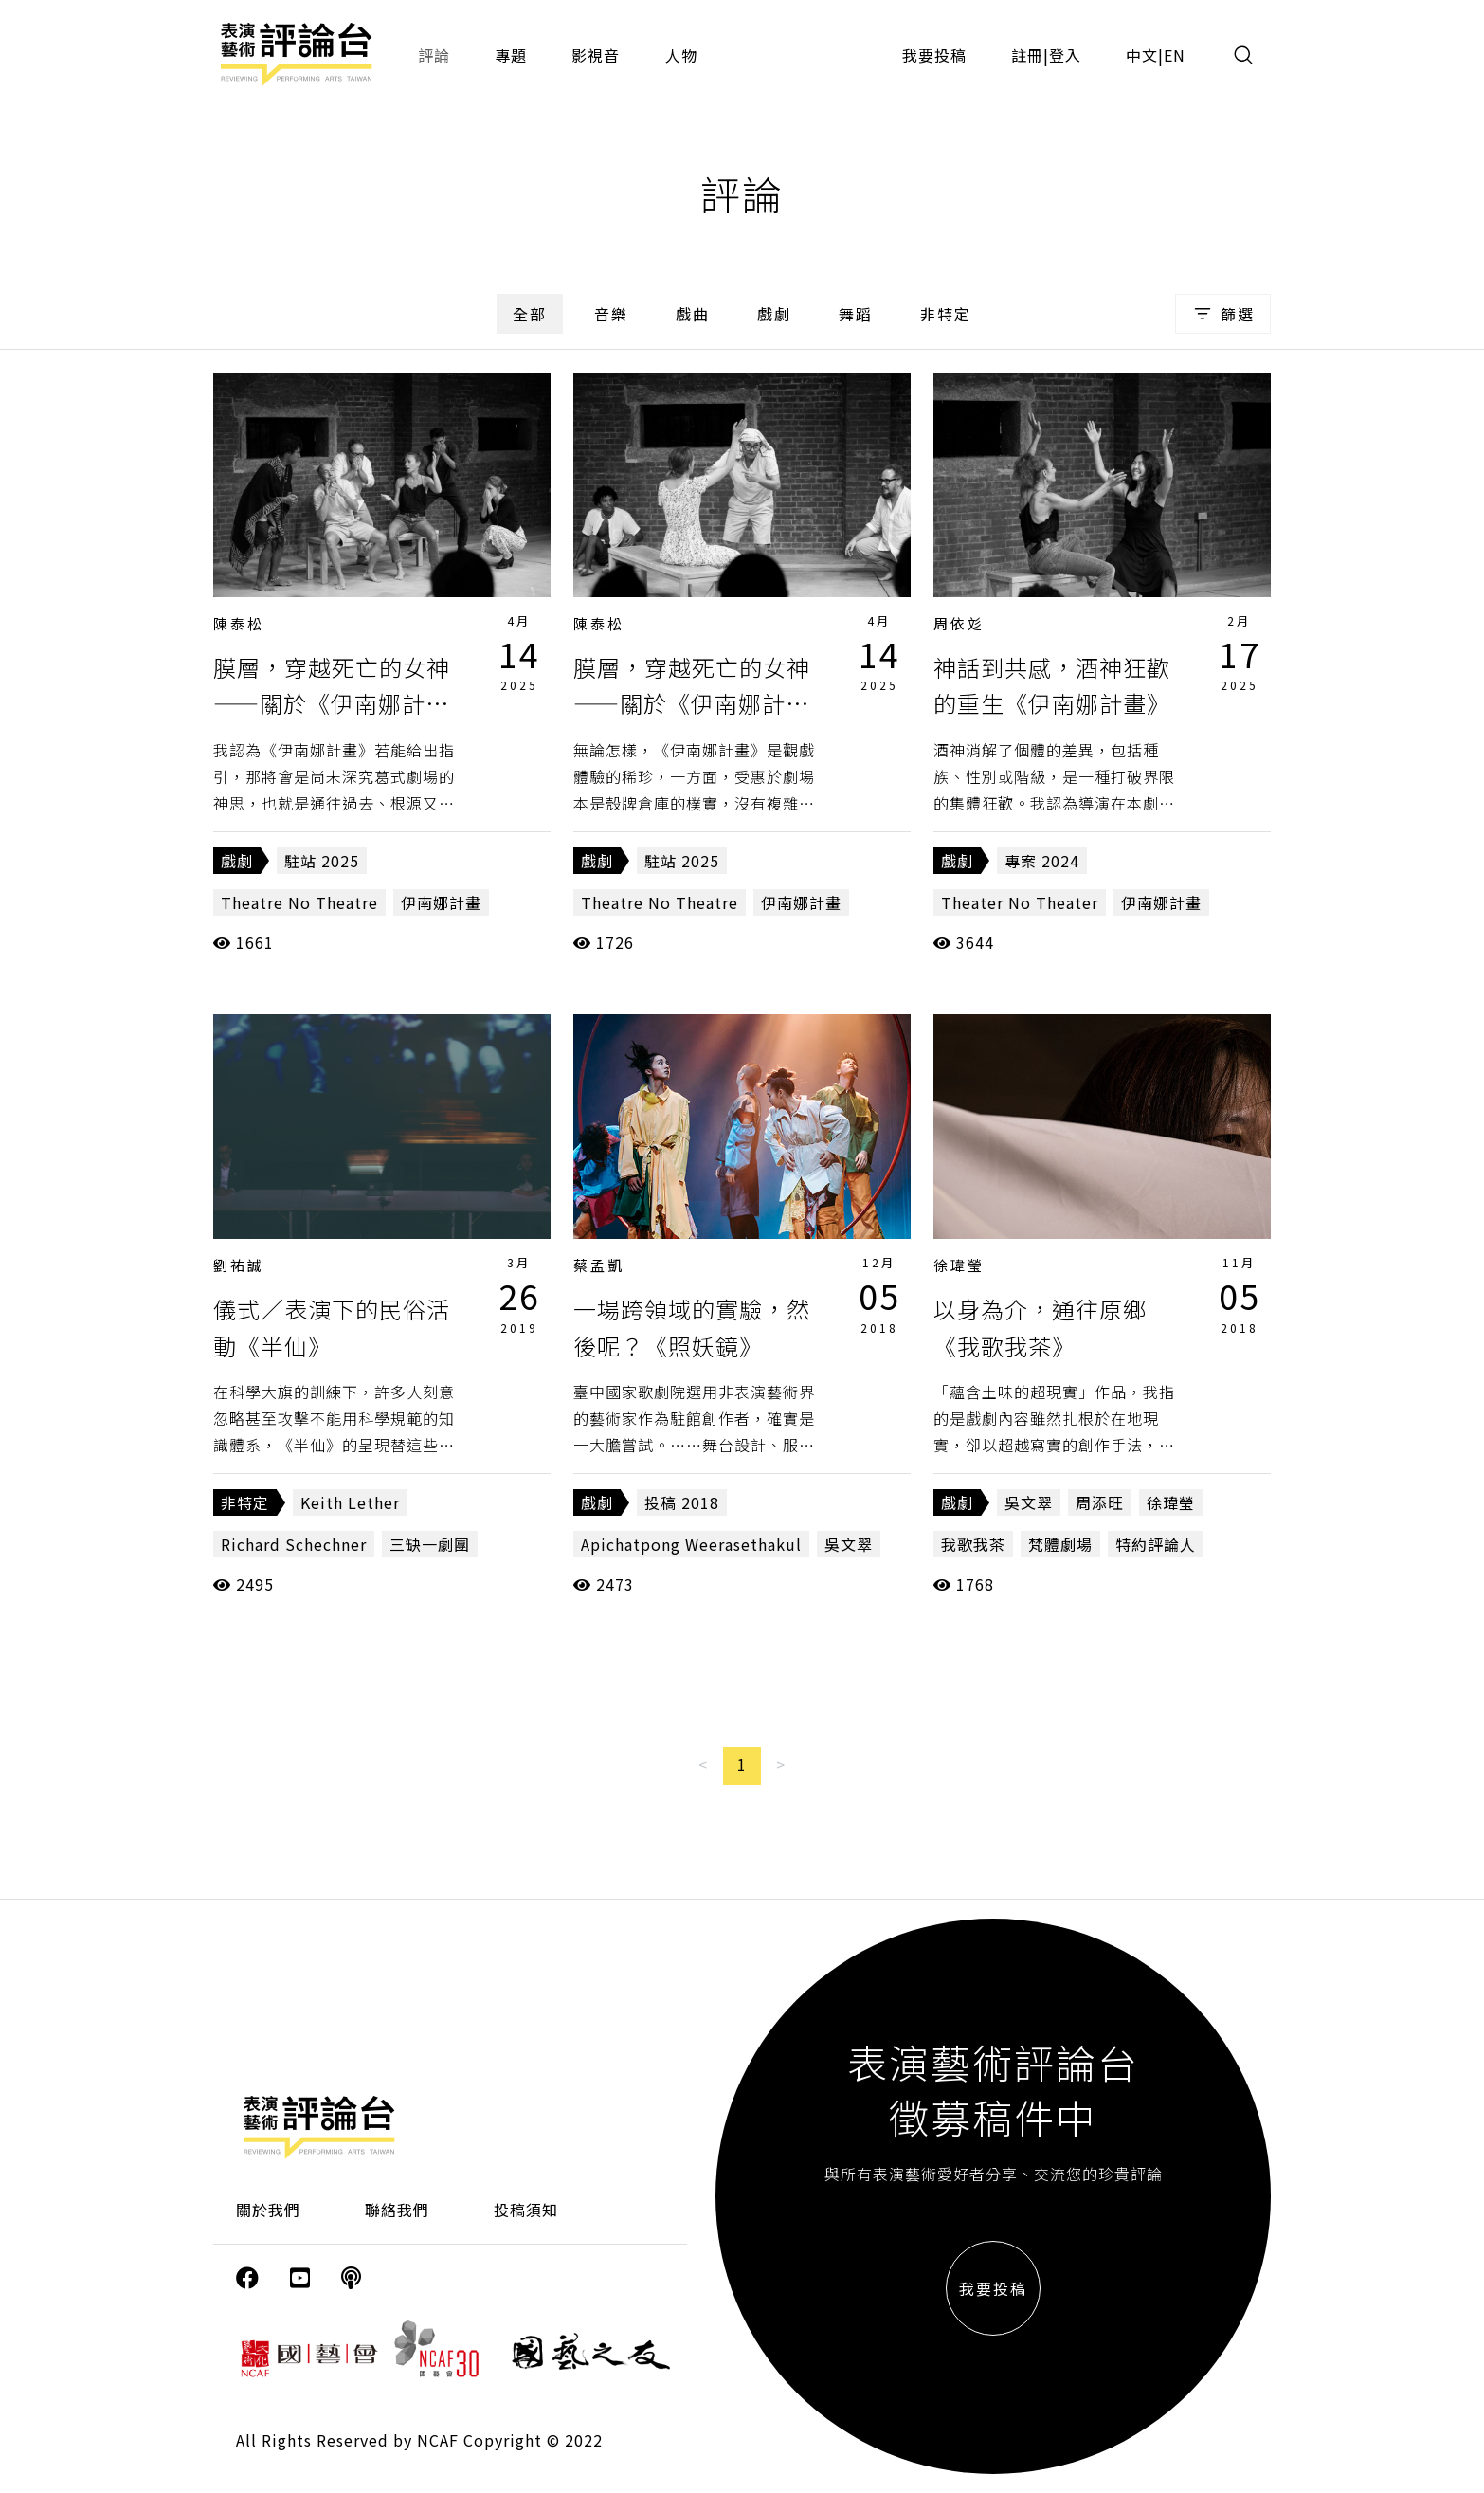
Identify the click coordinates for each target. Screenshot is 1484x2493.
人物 (681, 55)
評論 (434, 55)
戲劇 (774, 313)
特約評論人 (1155, 1544)
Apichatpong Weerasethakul (691, 1544)
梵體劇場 (1060, 1544)
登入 (1065, 55)
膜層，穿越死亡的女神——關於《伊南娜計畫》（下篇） (337, 703)
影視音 (595, 55)
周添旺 (1100, 1502)
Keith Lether (350, 1502)
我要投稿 (934, 55)
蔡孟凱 (598, 1265)
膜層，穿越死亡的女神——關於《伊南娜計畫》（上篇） (697, 703)
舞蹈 (856, 313)
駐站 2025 (321, 860)
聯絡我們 (397, 2209)
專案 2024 (1041, 860)
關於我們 (268, 2209)
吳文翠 (848, 1544)
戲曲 (693, 313)
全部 (530, 313)
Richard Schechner (294, 1544)
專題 (511, 55)
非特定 (945, 313)
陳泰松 (238, 623)
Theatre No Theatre (299, 902)
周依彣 (959, 623)
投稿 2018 (681, 1502)
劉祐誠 (238, 1265)
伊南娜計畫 (441, 902)
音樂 (611, 313)
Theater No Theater (1019, 902)
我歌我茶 (973, 1544)
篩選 (1223, 313)
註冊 (1027, 55)
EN (1174, 55)
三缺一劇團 (429, 1544)
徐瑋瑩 (959, 1265)
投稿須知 (526, 2209)
